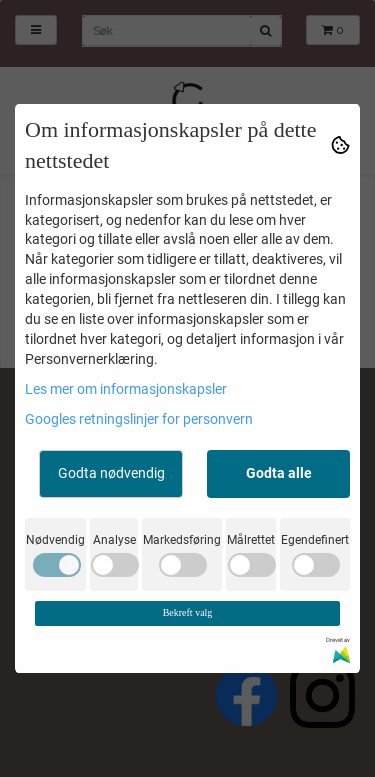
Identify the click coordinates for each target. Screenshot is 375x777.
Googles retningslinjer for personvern (139, 419)
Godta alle (279, 473)
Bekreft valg (188, 612)
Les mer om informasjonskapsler (126, 389)
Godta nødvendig (111, 473)
